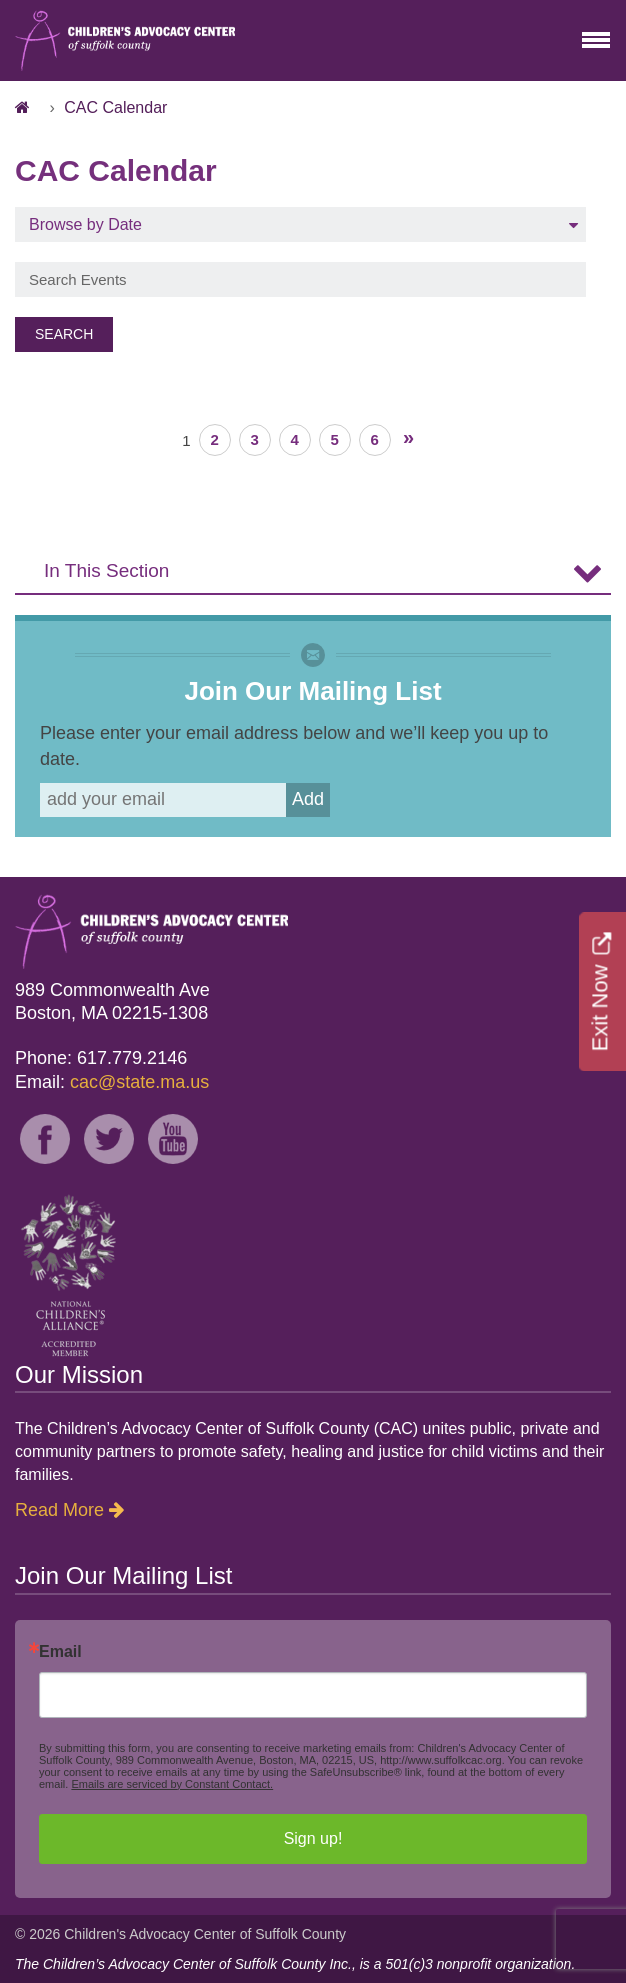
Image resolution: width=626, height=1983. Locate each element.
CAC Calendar (115, 107)
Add (308, 799)
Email (60, 1652)
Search (64, 334)
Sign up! (313, 1838)
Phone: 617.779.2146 (101, 1058)
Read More (59, 1510)
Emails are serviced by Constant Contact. (172, 1784)
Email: (112, 1082)
